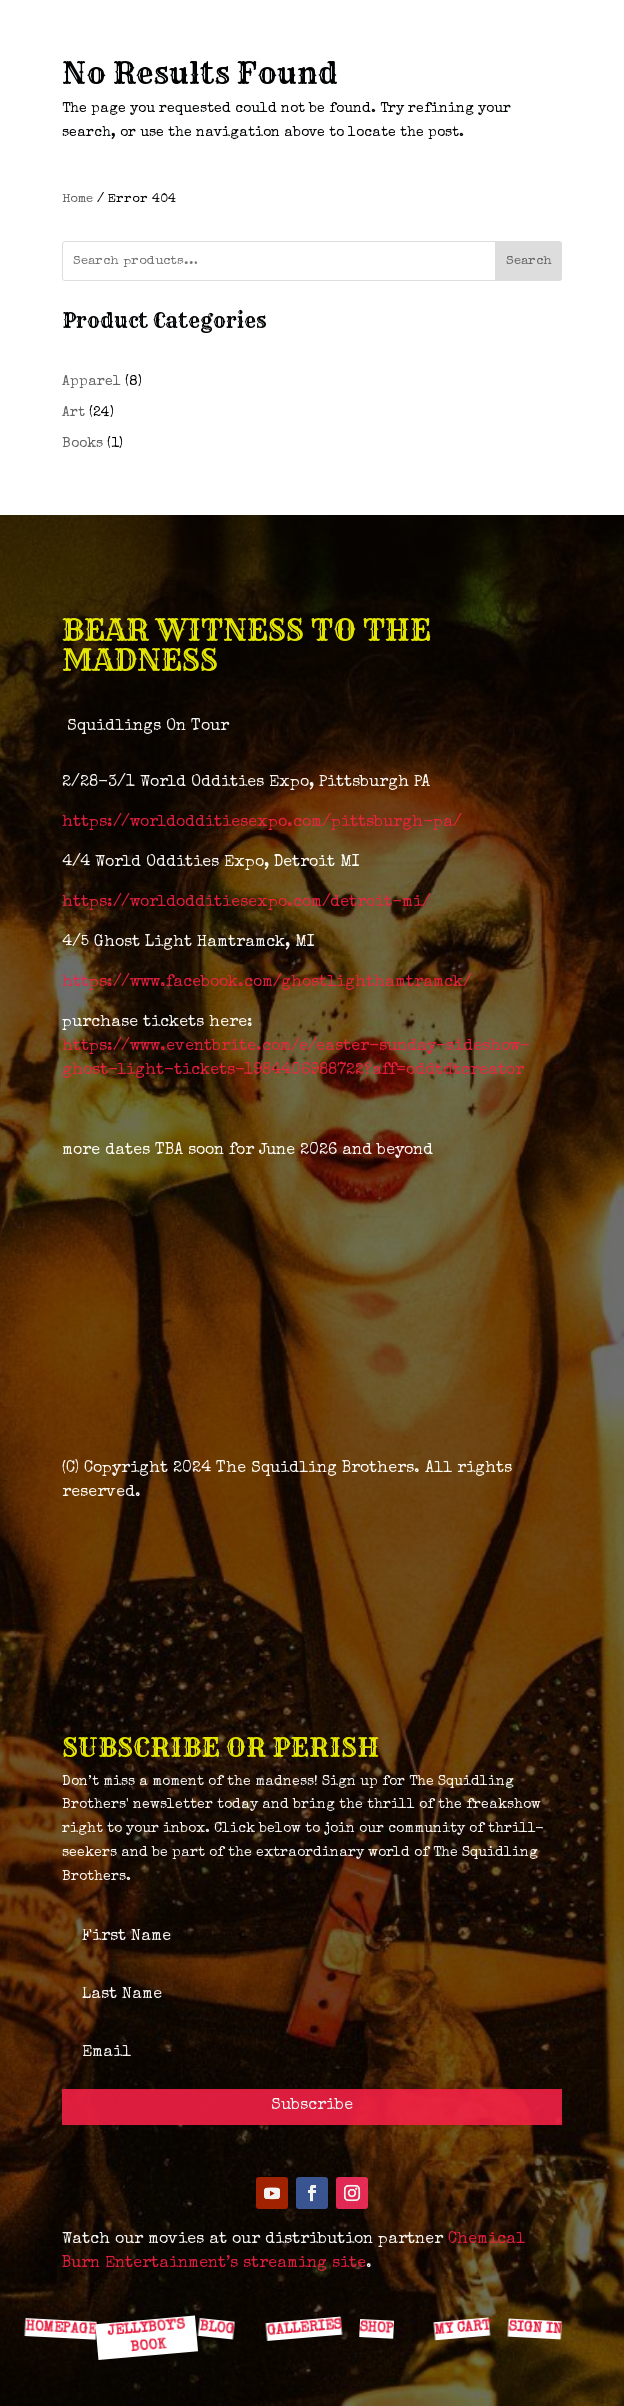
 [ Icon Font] (142, 2283)
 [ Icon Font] (63, 2283)
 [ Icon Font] (300, 2284)
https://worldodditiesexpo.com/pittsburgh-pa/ (262, 823)
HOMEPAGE (60, 2328)
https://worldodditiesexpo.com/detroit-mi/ (246, 903)
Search (529, 261)
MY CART (461, 2327)
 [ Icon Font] (378, 2283)
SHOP (376, 2328)
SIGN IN (534, 2328)
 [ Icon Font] (221, 2283)
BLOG (216, 2328)
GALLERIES (303, 2328)
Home (77, 199)
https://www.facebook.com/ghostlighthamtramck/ (267, 983)
